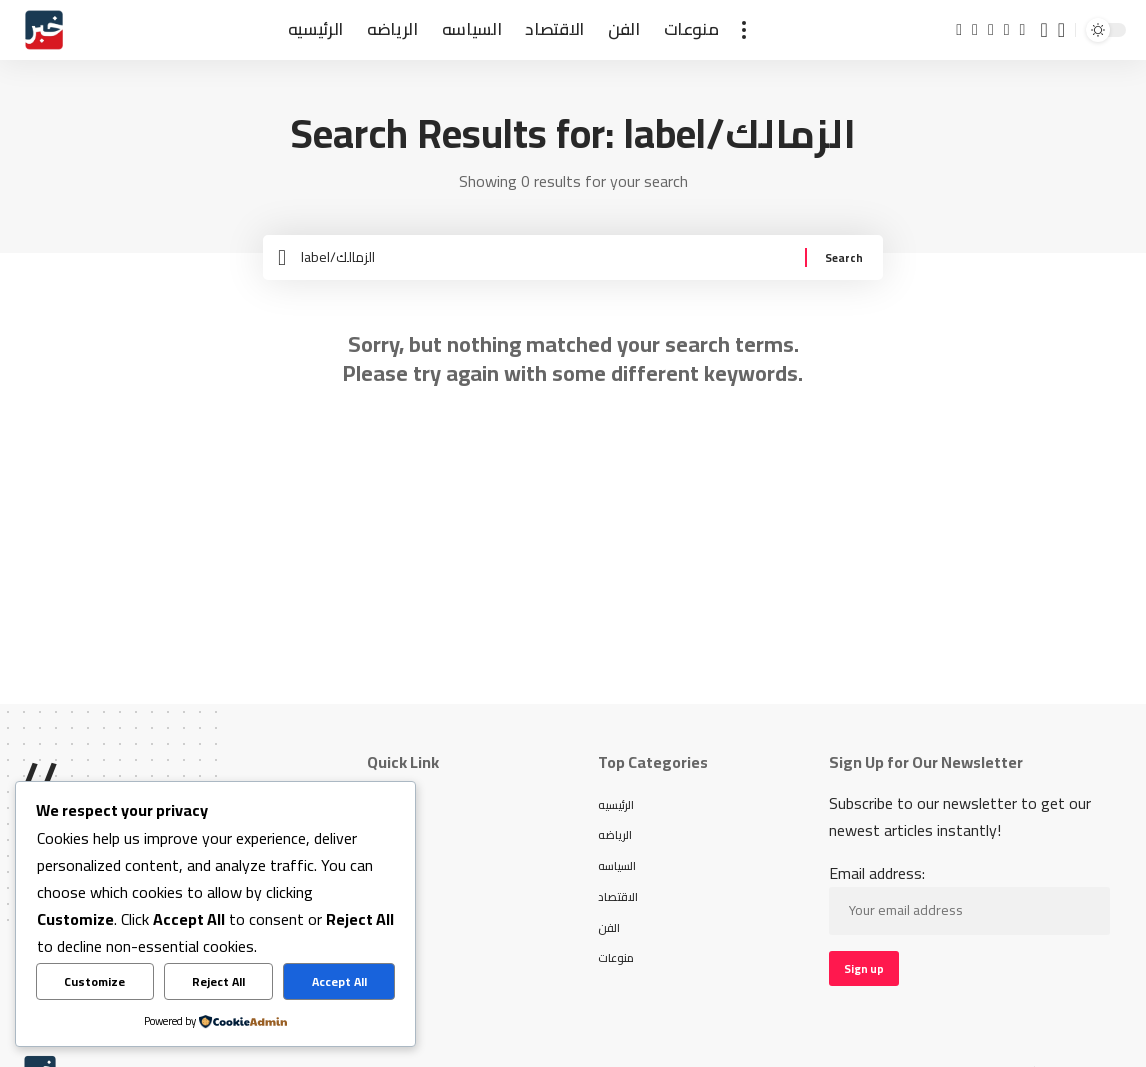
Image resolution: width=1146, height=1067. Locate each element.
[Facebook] (959, 29)
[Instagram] (1007, 29)
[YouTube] (991, 29)
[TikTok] (1023, 29)
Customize (94, 981)
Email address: (969, 916)
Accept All (339, 981)
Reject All (218, 981)
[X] (975, 29)
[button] (744, 30)
